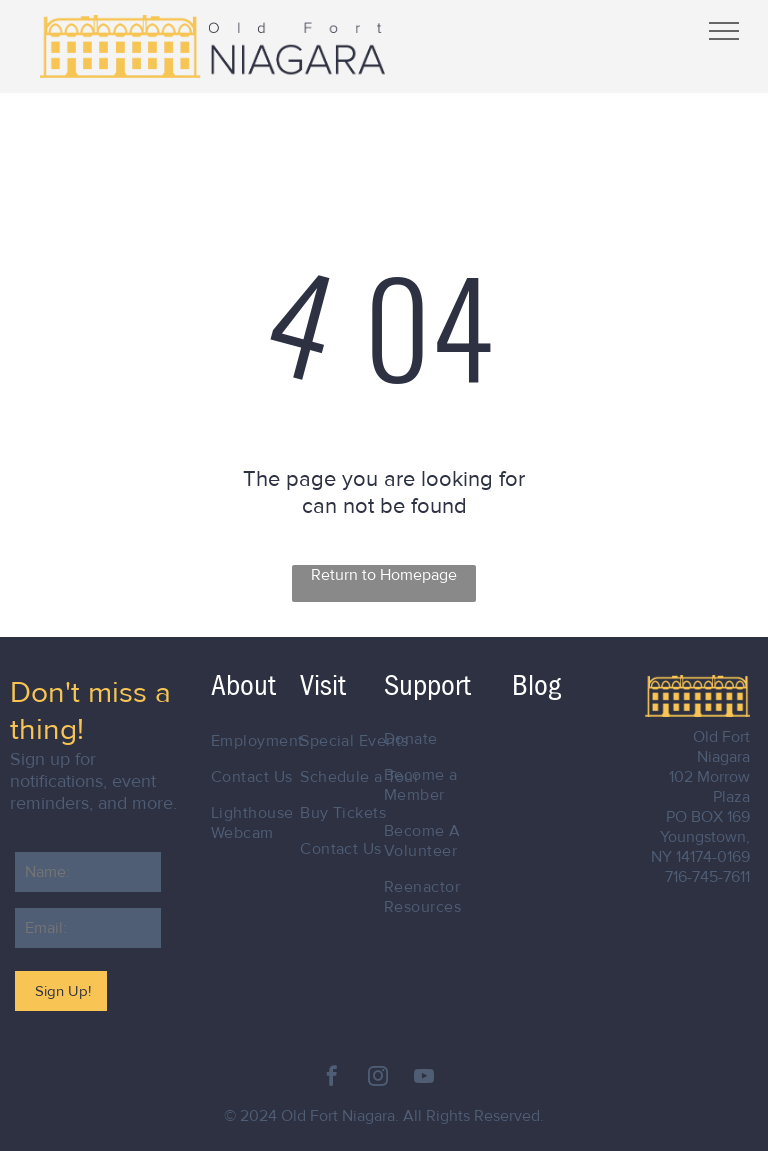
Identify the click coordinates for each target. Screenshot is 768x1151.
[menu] (724, 31)
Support (427, 685)
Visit (323, 685)
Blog (536, 685)
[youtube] (424, 1078)
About (243, 685)
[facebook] (332, 1078)
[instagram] (378, 1078)
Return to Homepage (384, 575)
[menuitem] (275, 741)
